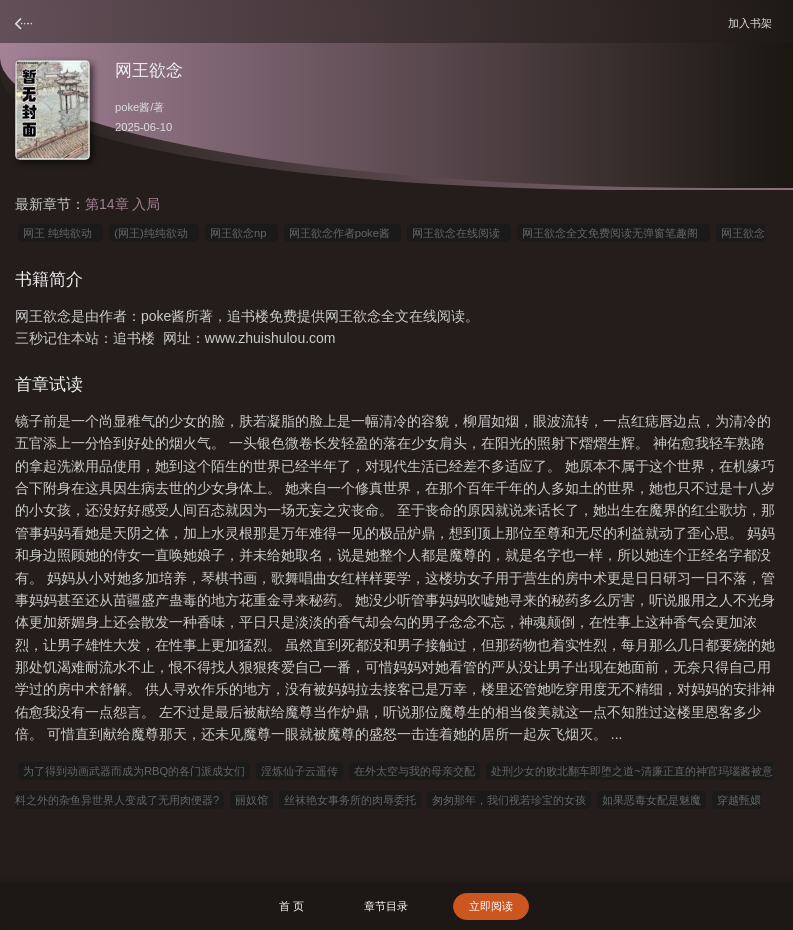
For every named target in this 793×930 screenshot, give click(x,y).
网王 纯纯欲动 (60, 233)
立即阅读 (491, 906)
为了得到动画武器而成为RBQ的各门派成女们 (134, 771)
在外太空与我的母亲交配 (414, 771)
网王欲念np (241, 233)
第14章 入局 (122, 204)
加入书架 (753, 22)
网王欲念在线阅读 (459, 233)
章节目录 (386, 906)
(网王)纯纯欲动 (154, 233)
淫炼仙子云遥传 (299, 771)
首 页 (291, 906)
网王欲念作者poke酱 (342, 233)
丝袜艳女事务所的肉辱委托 (350, 800)
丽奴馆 (251, 800)
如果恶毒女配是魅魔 (651, 800)
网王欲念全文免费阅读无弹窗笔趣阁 (613, 233)
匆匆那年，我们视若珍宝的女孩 (509, 800)
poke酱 (132, 107)
